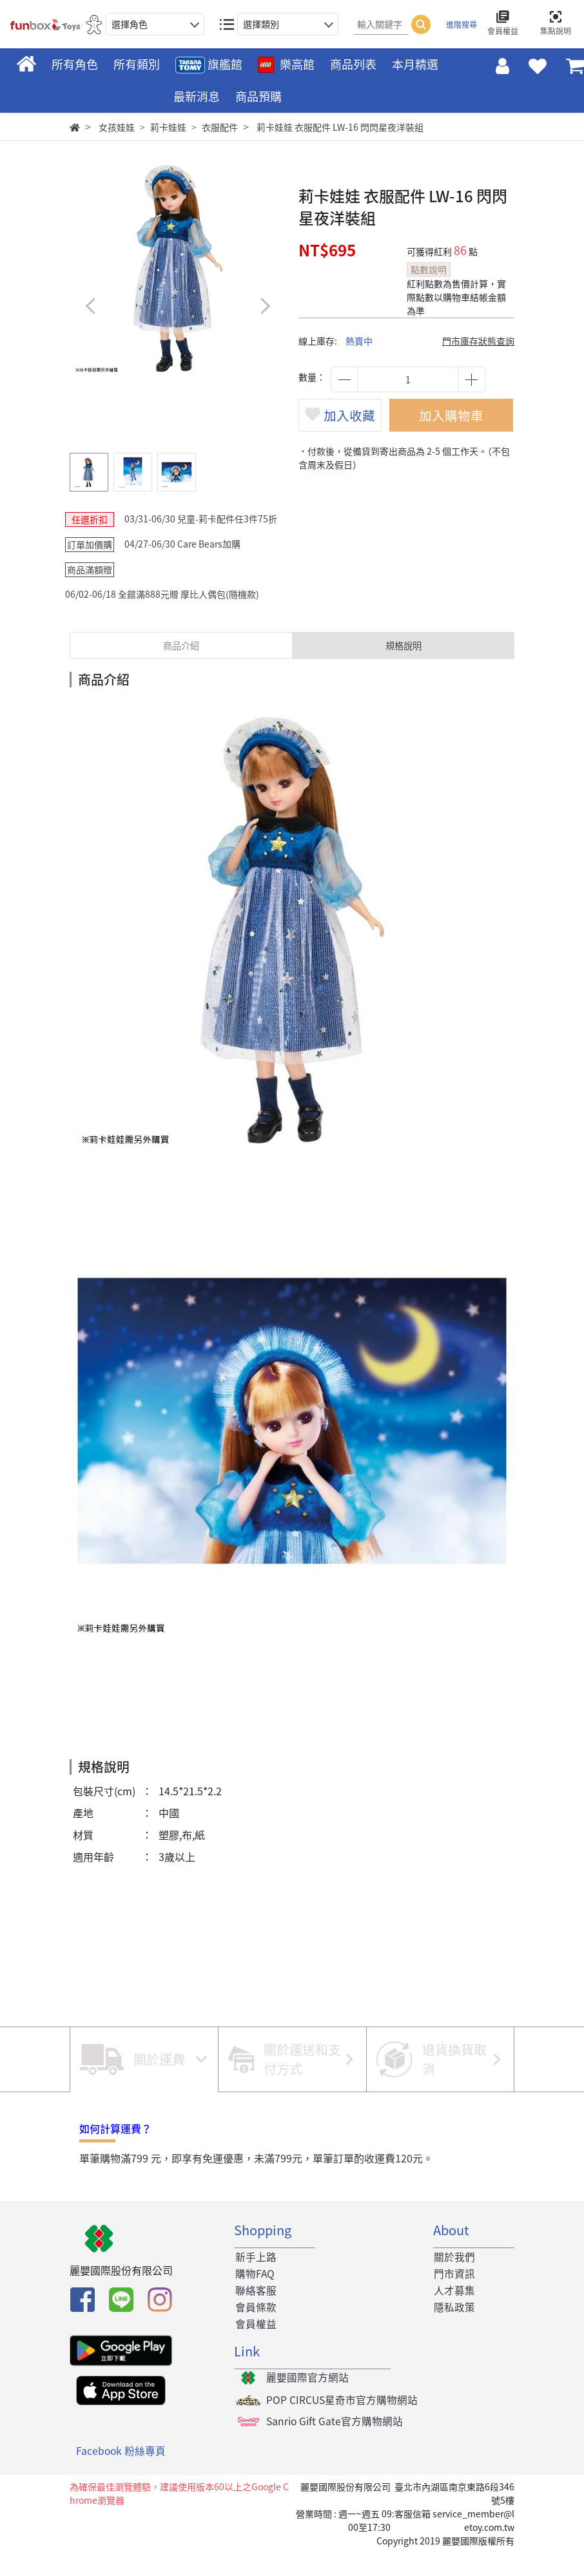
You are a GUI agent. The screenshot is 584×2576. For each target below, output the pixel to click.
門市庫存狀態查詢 (478, 340)
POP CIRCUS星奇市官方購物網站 (342, 2424)
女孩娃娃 (117, 126)
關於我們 (453, 2278)
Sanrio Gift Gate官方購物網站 (335, 2446)
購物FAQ (254, 2295)
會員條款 (254, 2330)
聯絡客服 (254, 2312)
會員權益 (254, 2346)
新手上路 (254, 2278)
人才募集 (453, 2312)
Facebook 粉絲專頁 (121, 2475)
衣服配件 (220, 126)
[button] (264, 305)
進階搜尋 (461, 24)
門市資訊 (453, 2295)
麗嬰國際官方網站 (307, 2401)
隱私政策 (453, 2330)
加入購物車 (457, 422)
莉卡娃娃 (168, 126)
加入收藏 (345, 433)
